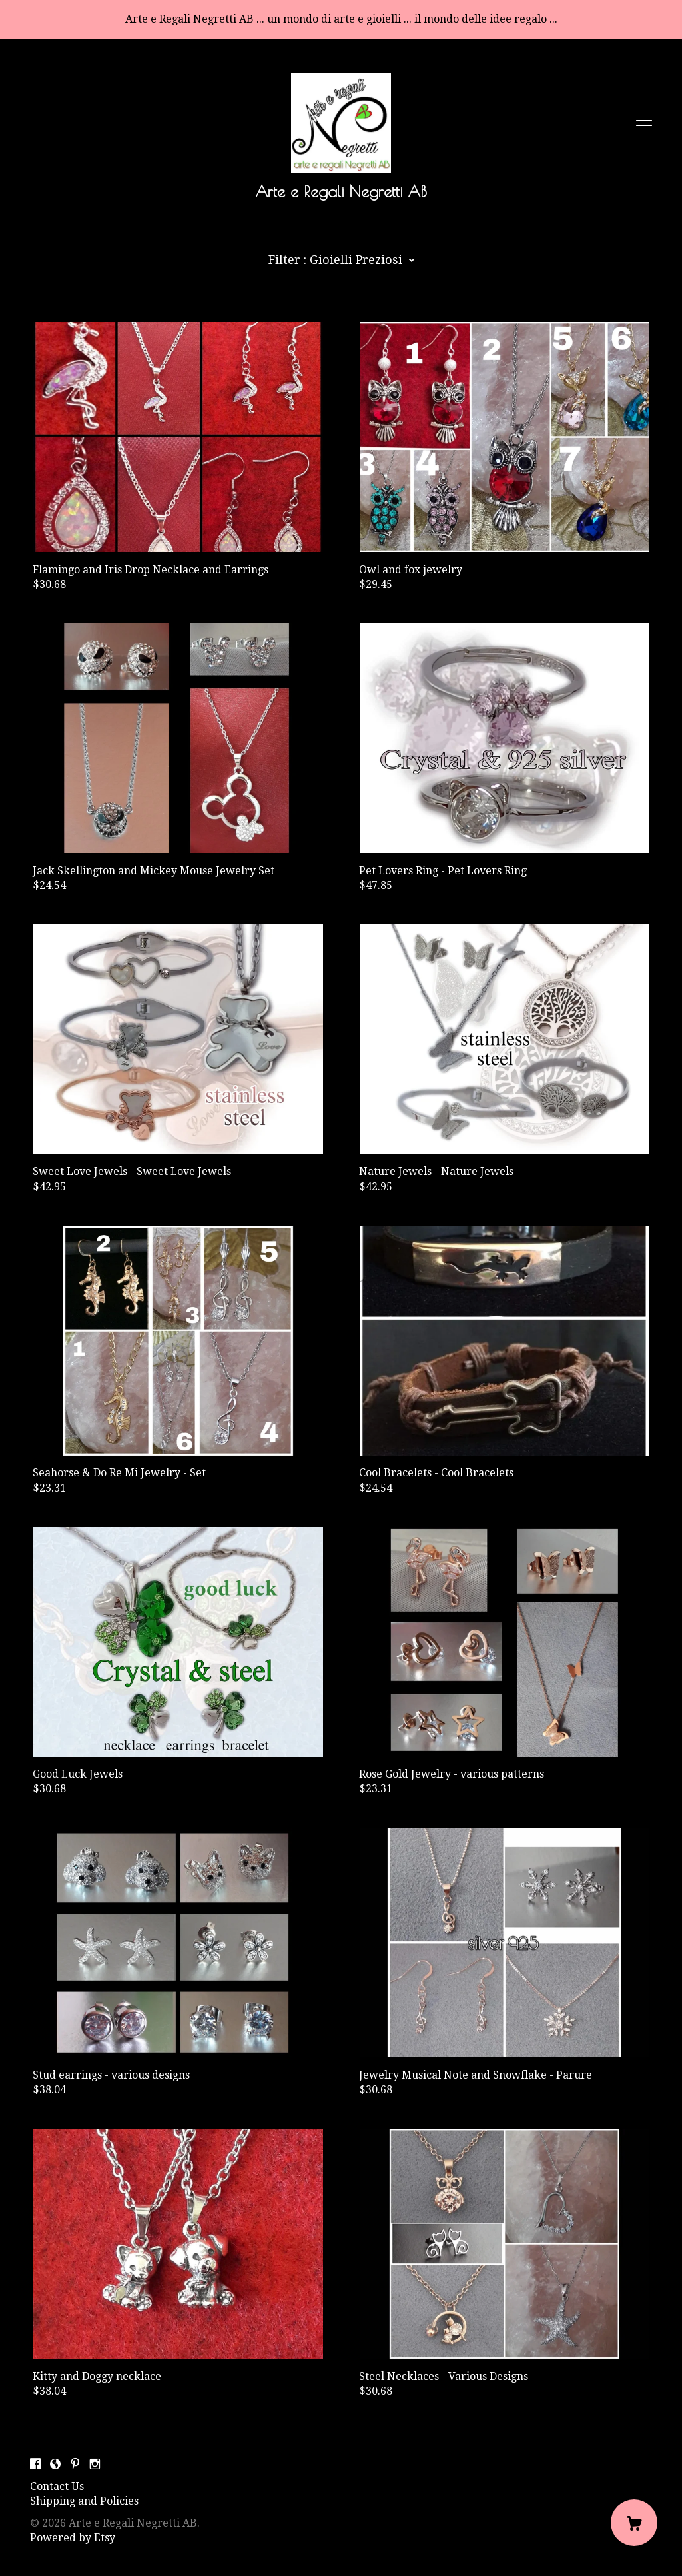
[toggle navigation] (644, 126)
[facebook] (35, 2464)
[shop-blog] (55, 2464)
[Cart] (634, 2522)
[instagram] (95, 2464)
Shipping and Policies (84, 2501)
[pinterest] (75, 2464)
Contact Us (57, 2486)
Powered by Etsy (72, 2537)
